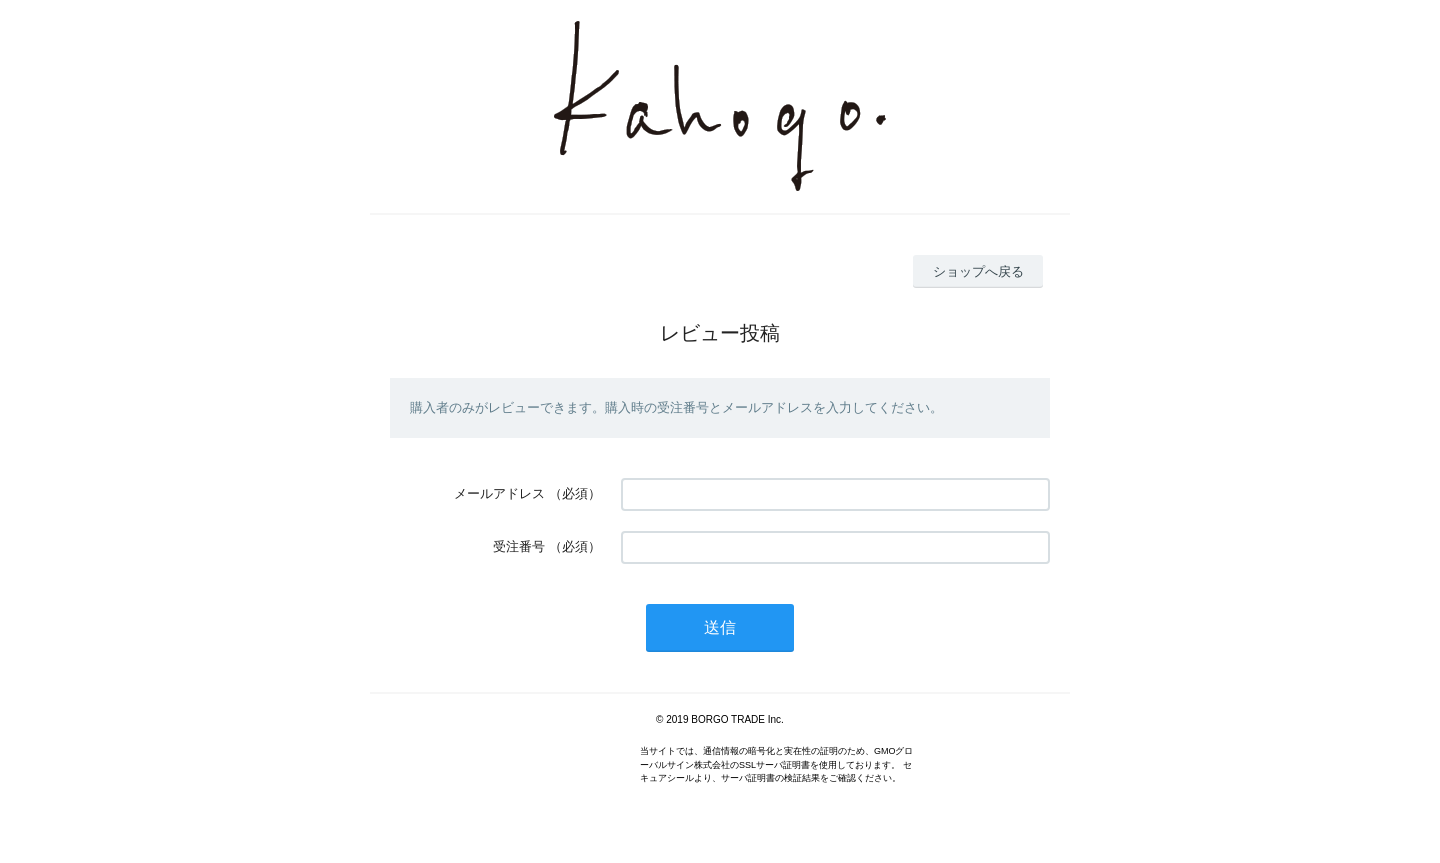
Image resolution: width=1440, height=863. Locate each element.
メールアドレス (499, 493)
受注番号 (519, 546)
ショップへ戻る (978, 271)
